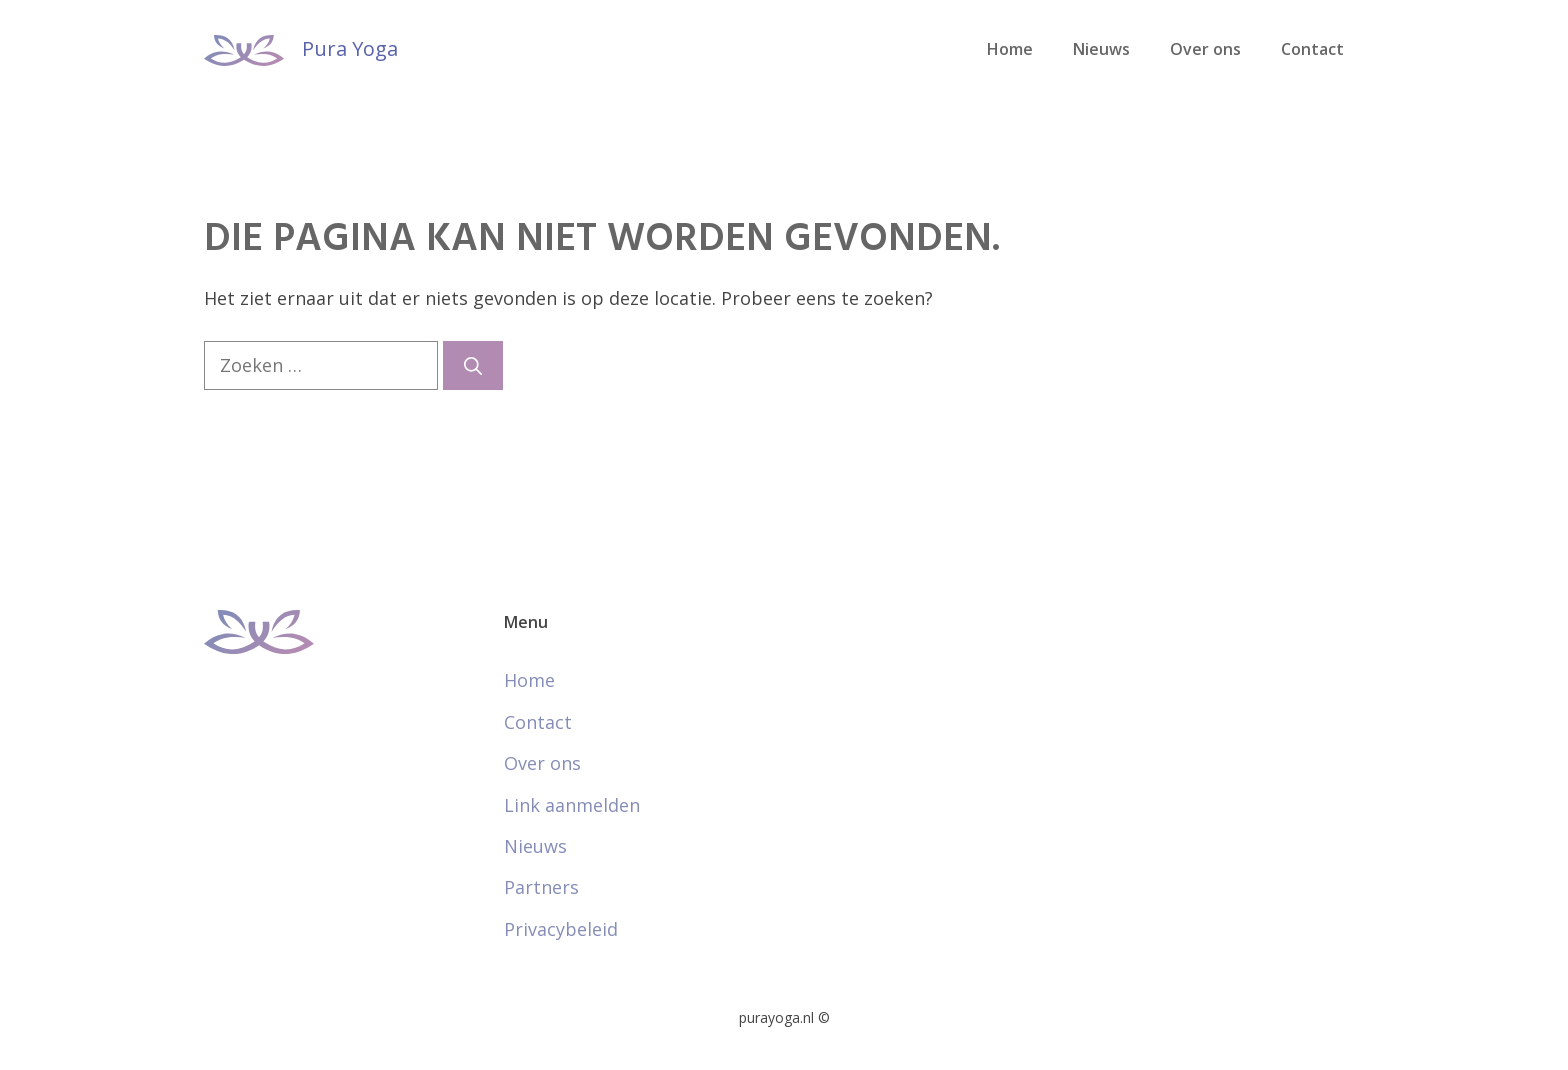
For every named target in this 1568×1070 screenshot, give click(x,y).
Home (1010, 49)
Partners (541, 887)
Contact (1312, 49)
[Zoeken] (473, 365)
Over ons (1205, 49)
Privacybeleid (561, 929)
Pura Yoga (350, 48)
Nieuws (1101, 49)
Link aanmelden (572, 805)
